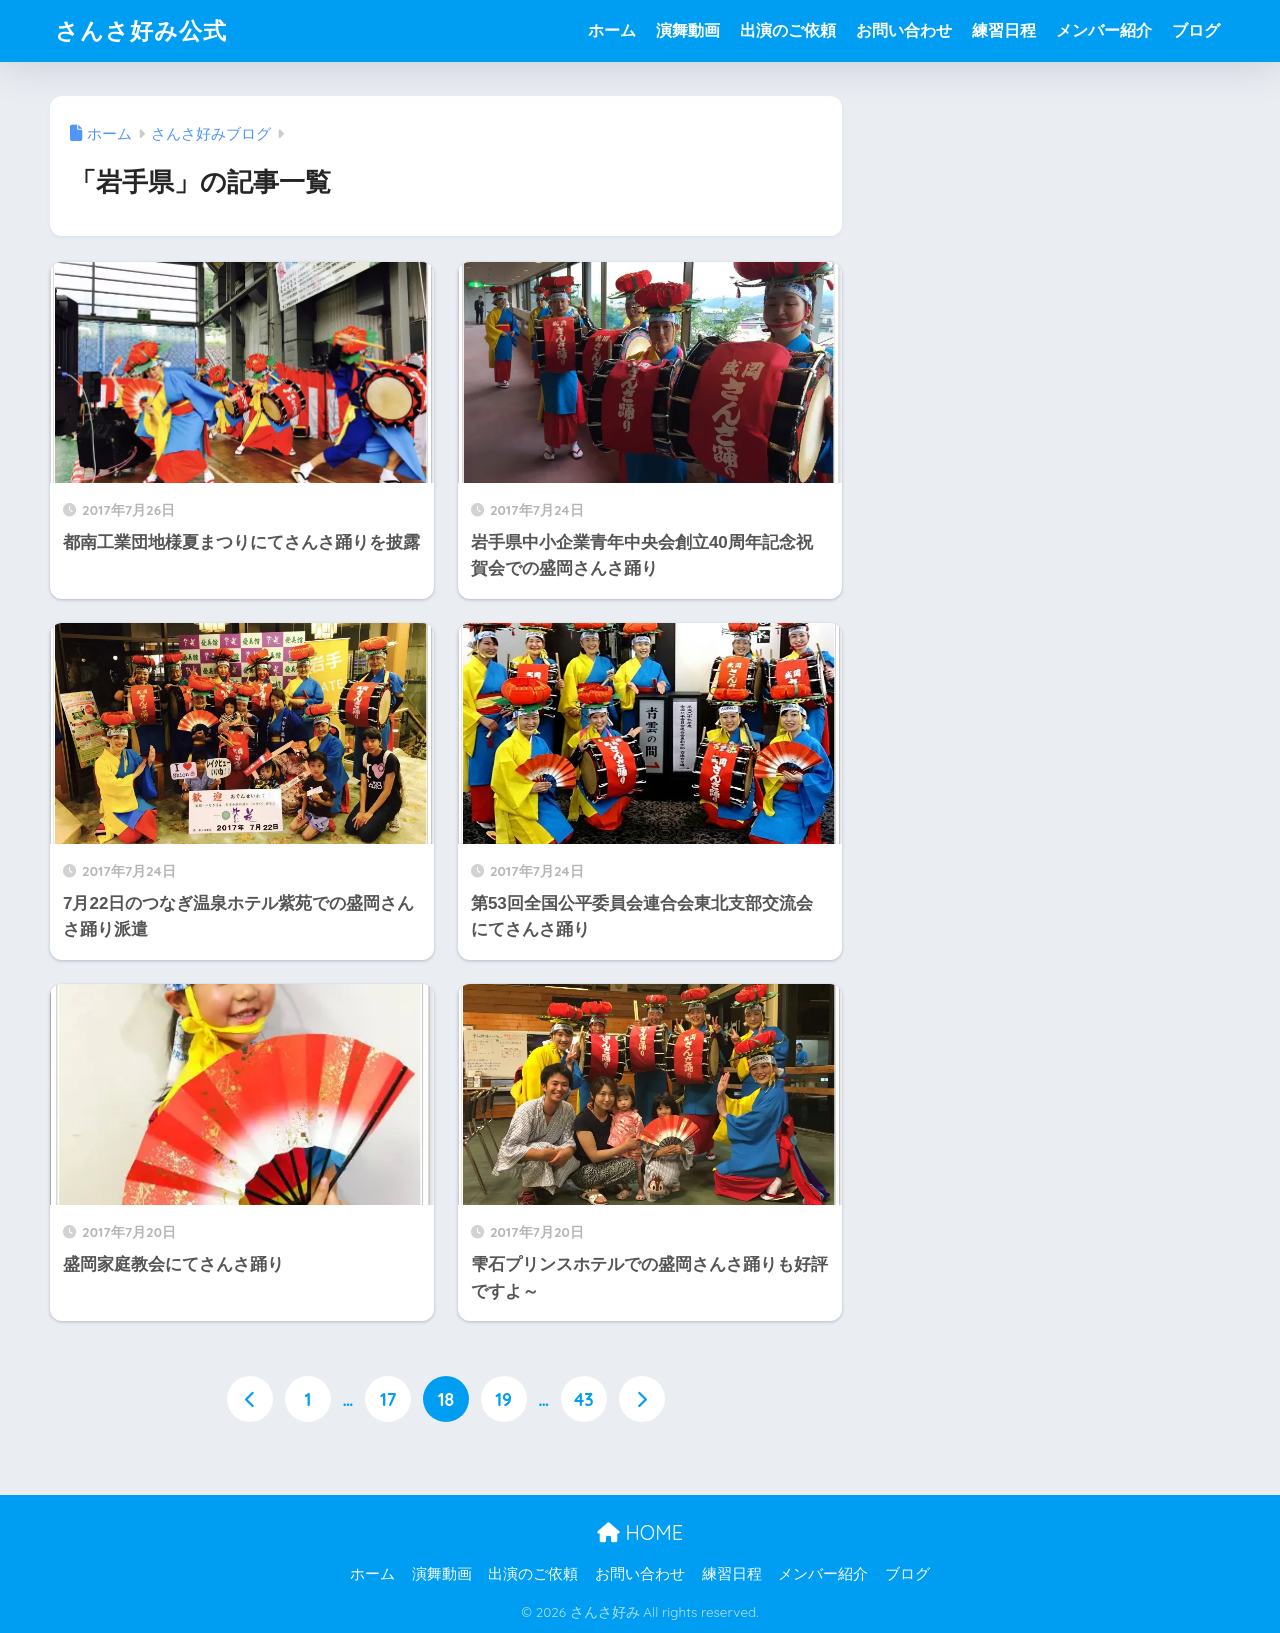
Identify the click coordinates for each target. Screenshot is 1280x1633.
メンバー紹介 (1104, 30)
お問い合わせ (904, 30)
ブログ (1196, 30)
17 (388, 1399)
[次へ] (642, 1399)
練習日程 (1004, 30)
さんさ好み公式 (141, 30)
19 (503, 1399)
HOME (640, 1532)
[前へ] (250, 1399)
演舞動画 (688, 30)
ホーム (612, 30)
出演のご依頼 (788, 30)
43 (584, 1399)
